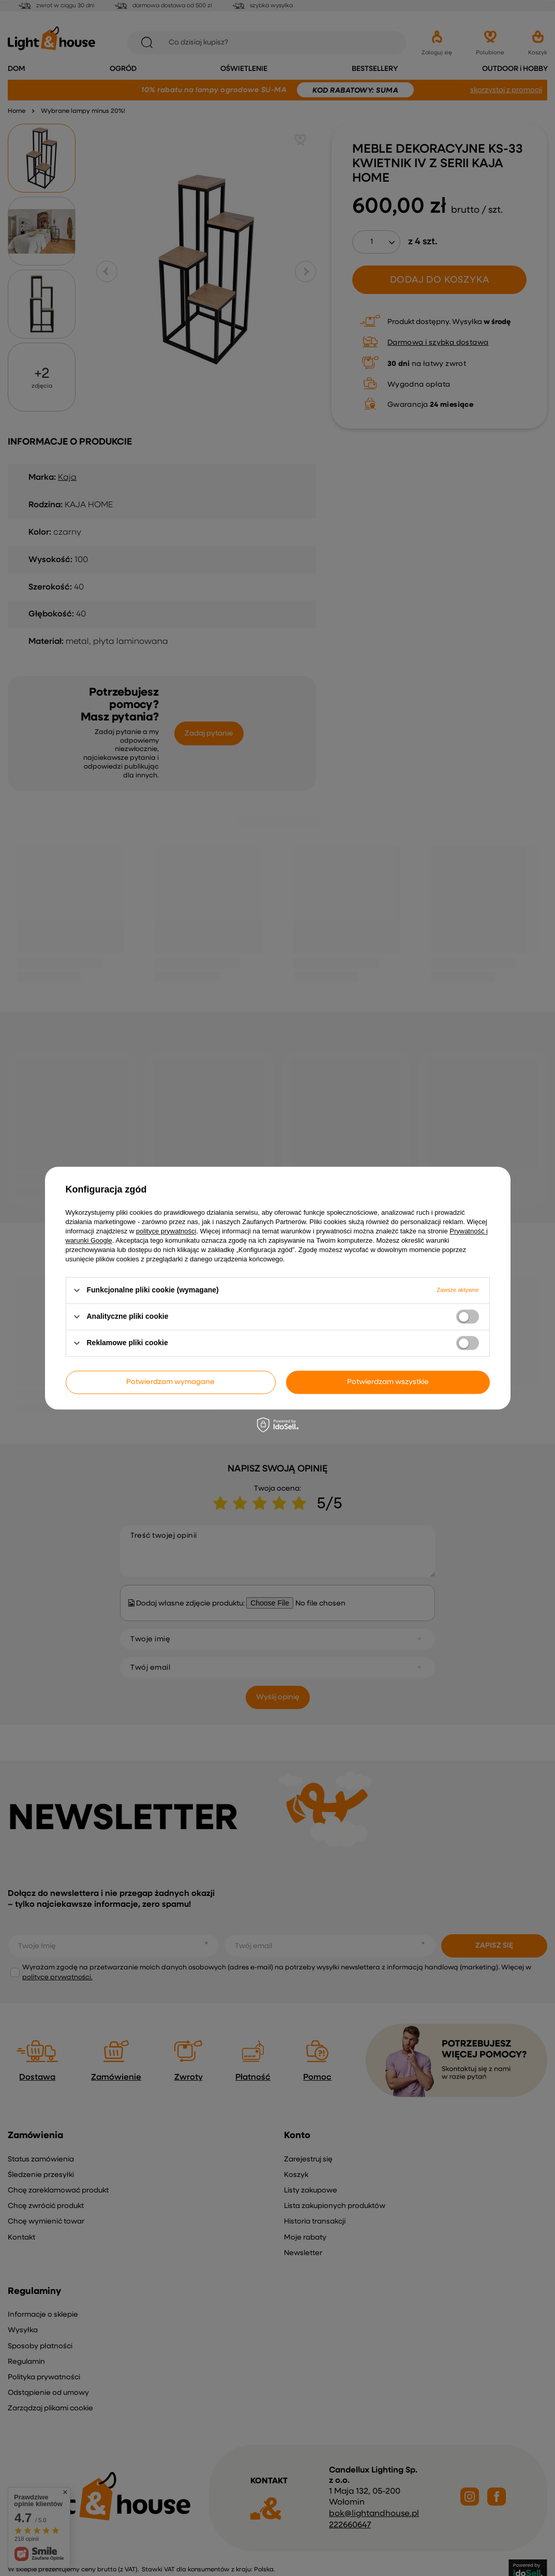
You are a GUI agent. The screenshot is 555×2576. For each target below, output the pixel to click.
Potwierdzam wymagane (170, 1382)
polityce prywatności (166, 1231)
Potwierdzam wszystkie (388, 1382)
